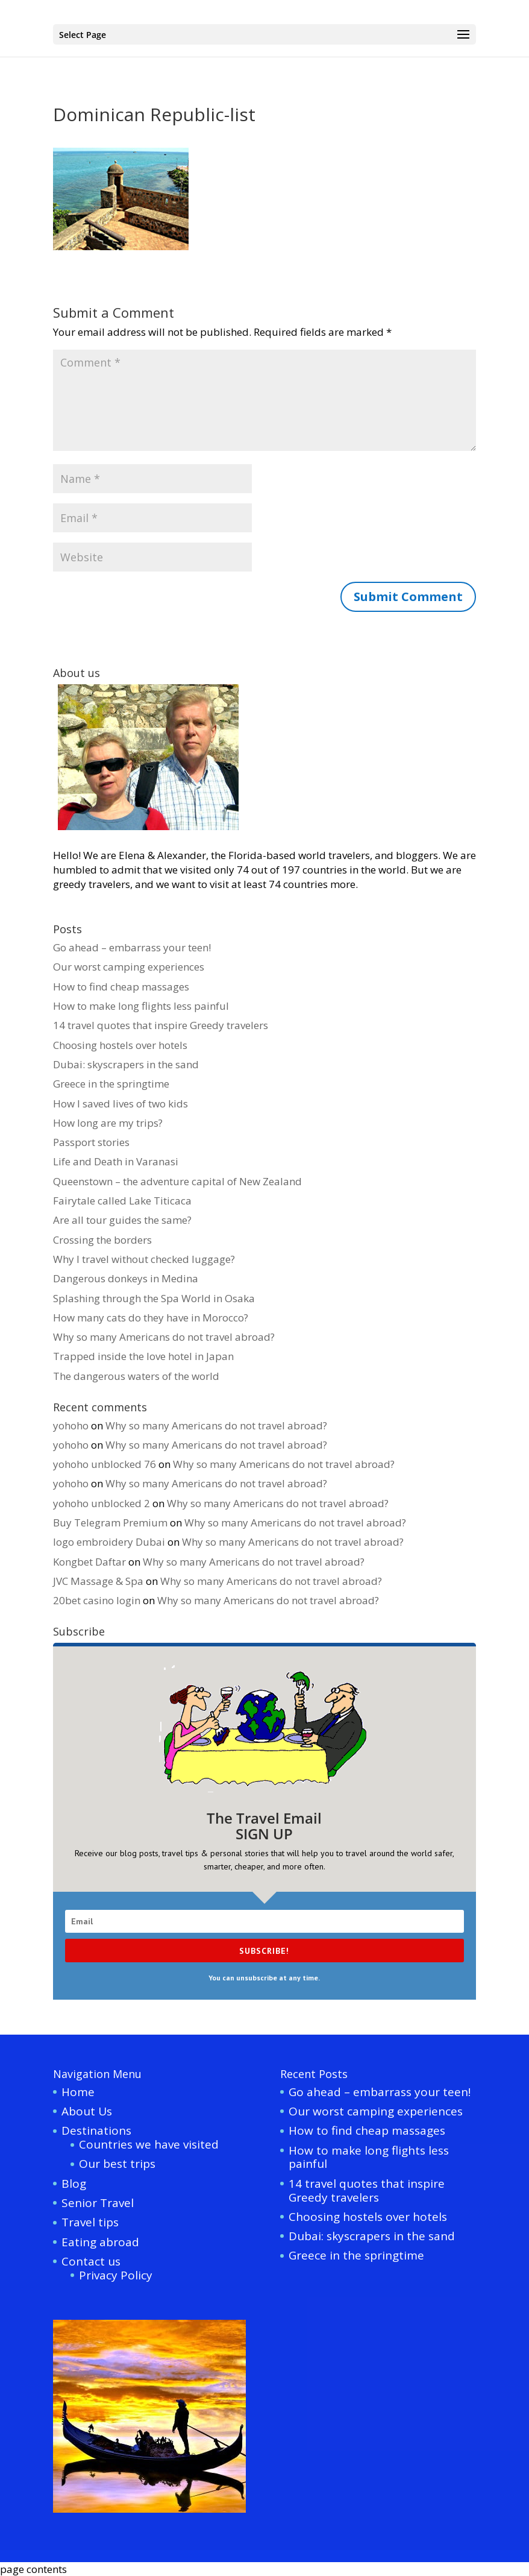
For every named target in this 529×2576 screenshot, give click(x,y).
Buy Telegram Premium (110, 1522)
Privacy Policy (115, 2275)
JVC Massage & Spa (98, 1581)
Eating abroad (100, 2242)
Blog (73, 2183)
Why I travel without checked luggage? (144, 1259)
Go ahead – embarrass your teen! (132, 947)
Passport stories (91, 1142)
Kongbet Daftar (89, 1562)
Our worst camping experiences (128, 967)
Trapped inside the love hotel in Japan (143, 1356)
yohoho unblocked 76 (104, 1464)
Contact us (91, 2261)
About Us (86, 2111)
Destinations (96, 2130)
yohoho (71, 1425)
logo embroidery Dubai (109, 1542)
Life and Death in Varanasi (115, 1161)
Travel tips (90, 2222)
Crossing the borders (102, 1240)
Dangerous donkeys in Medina (125, 1278)
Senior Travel (97, 2203)
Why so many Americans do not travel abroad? (164, 1337)
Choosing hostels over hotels (120, 1045)
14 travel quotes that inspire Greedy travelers (160, 1025)
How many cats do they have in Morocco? (150, 1317)
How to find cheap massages (121, 987)
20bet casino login (96, 1600)
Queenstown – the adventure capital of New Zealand (177, 1181)
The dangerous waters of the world (136, 1376)
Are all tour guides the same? (122, 1220)
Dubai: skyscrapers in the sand (126, 1064)
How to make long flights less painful (141, 1006)
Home (78, 2092)
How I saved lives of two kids (120, 1103)
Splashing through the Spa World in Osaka (154, 1298)
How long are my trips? (108, 1123)
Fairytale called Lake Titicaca (122, 1201)
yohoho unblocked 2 (101, 1503)
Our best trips (117, 2163)
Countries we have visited (149, 2144)
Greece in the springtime (111, 1084)
